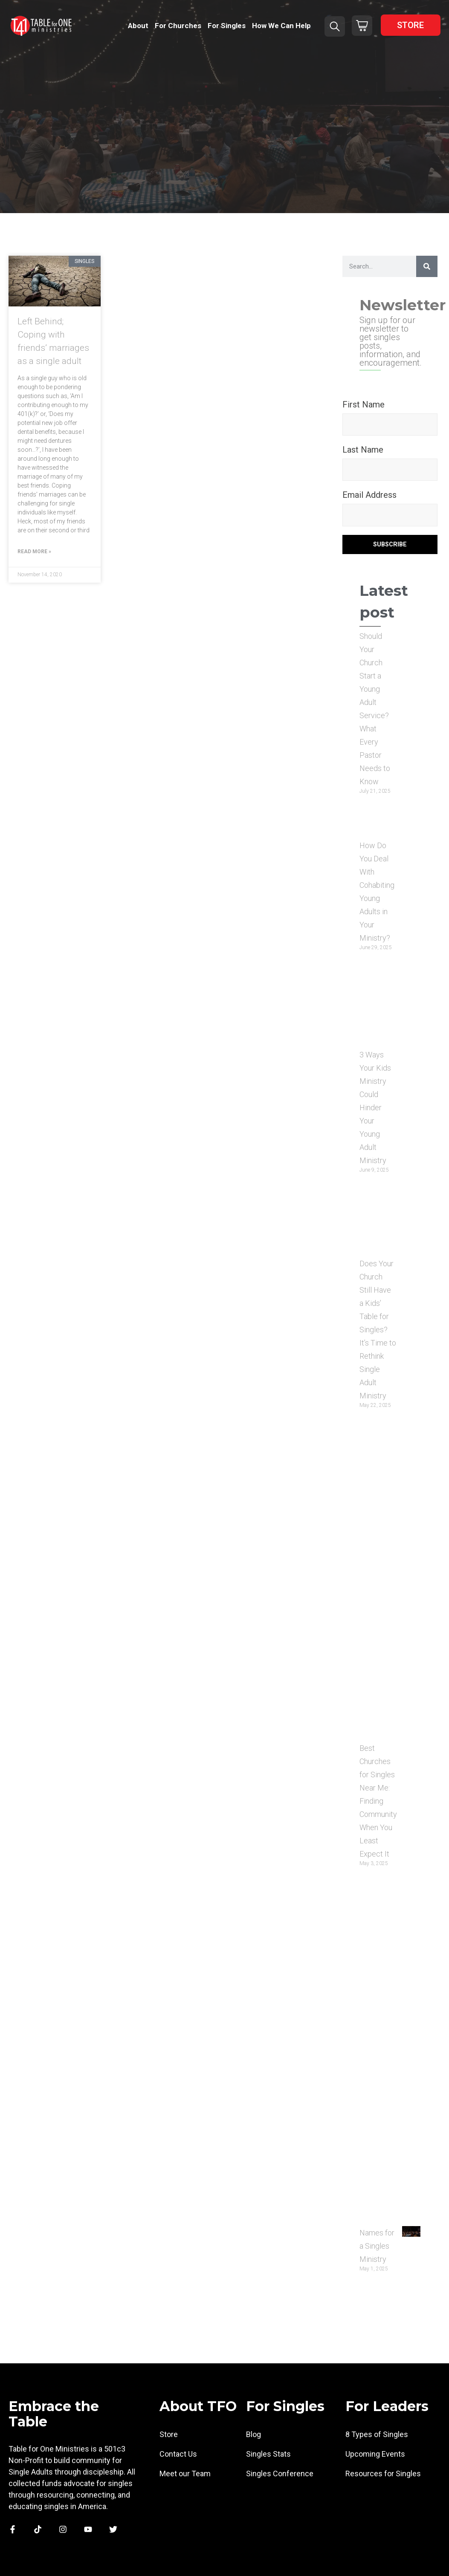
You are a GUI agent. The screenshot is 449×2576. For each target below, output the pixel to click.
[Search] (426, 266)
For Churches (178, 25)
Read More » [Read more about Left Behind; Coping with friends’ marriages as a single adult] (34, 551)
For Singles (227, 25)
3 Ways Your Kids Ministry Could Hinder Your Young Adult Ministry (375, 1107)
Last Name (362, 450)
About (138, 25)
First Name (363, 404)
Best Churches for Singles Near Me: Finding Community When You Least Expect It (378, 1801)
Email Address (369, 495)
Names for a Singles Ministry (376, 2246)
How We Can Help (281, 25)
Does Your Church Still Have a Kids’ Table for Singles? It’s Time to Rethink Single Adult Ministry (377, 1329)
